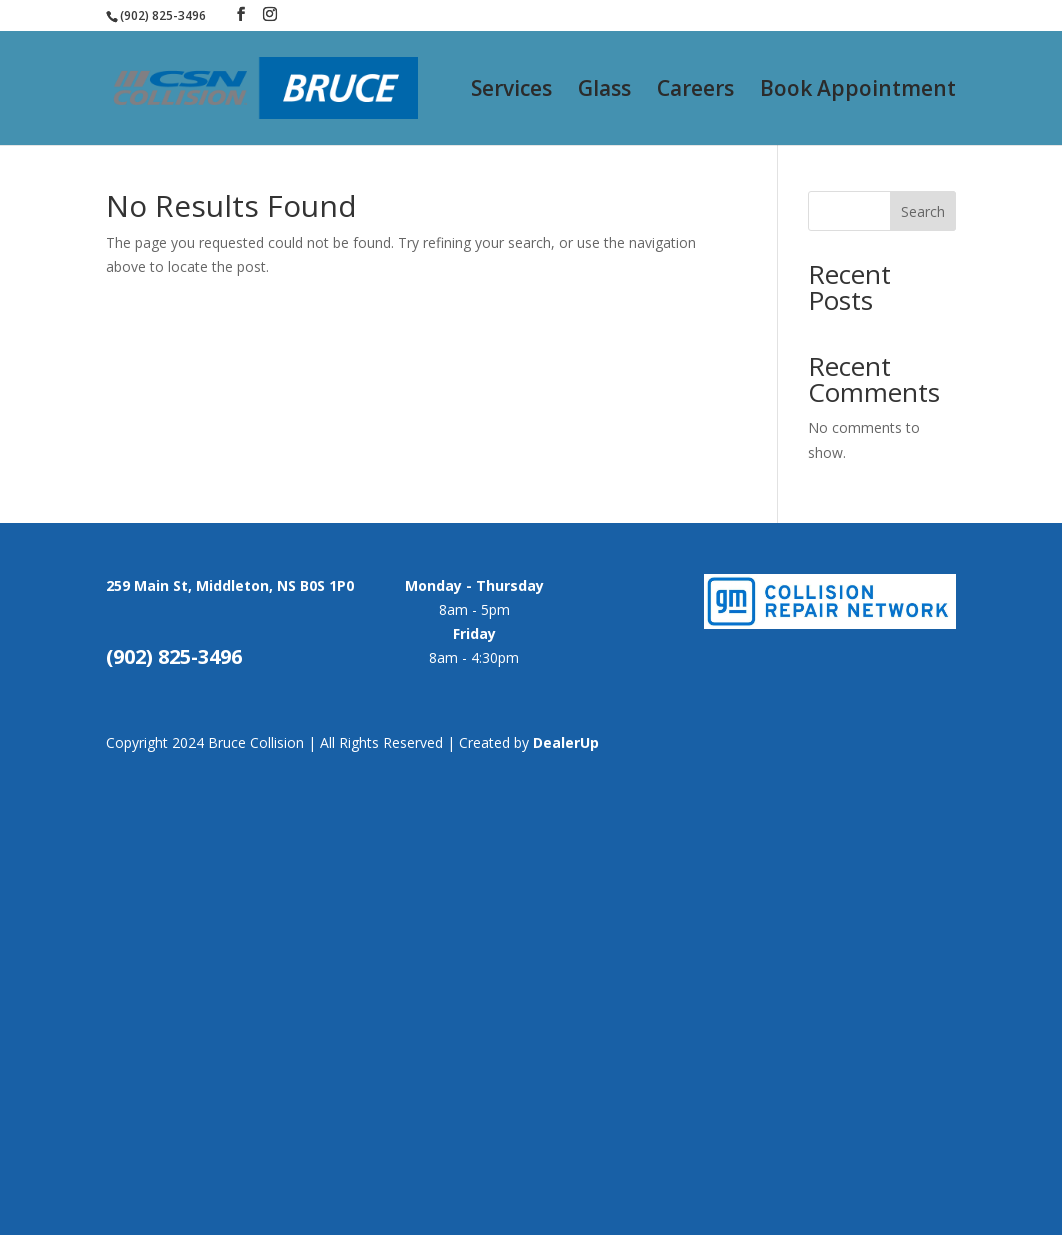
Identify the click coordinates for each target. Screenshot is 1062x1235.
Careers (695, 91)
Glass (604, 91)
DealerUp (566, 742)
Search (923, 211)
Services (511, 91)
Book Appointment (858, 91)
